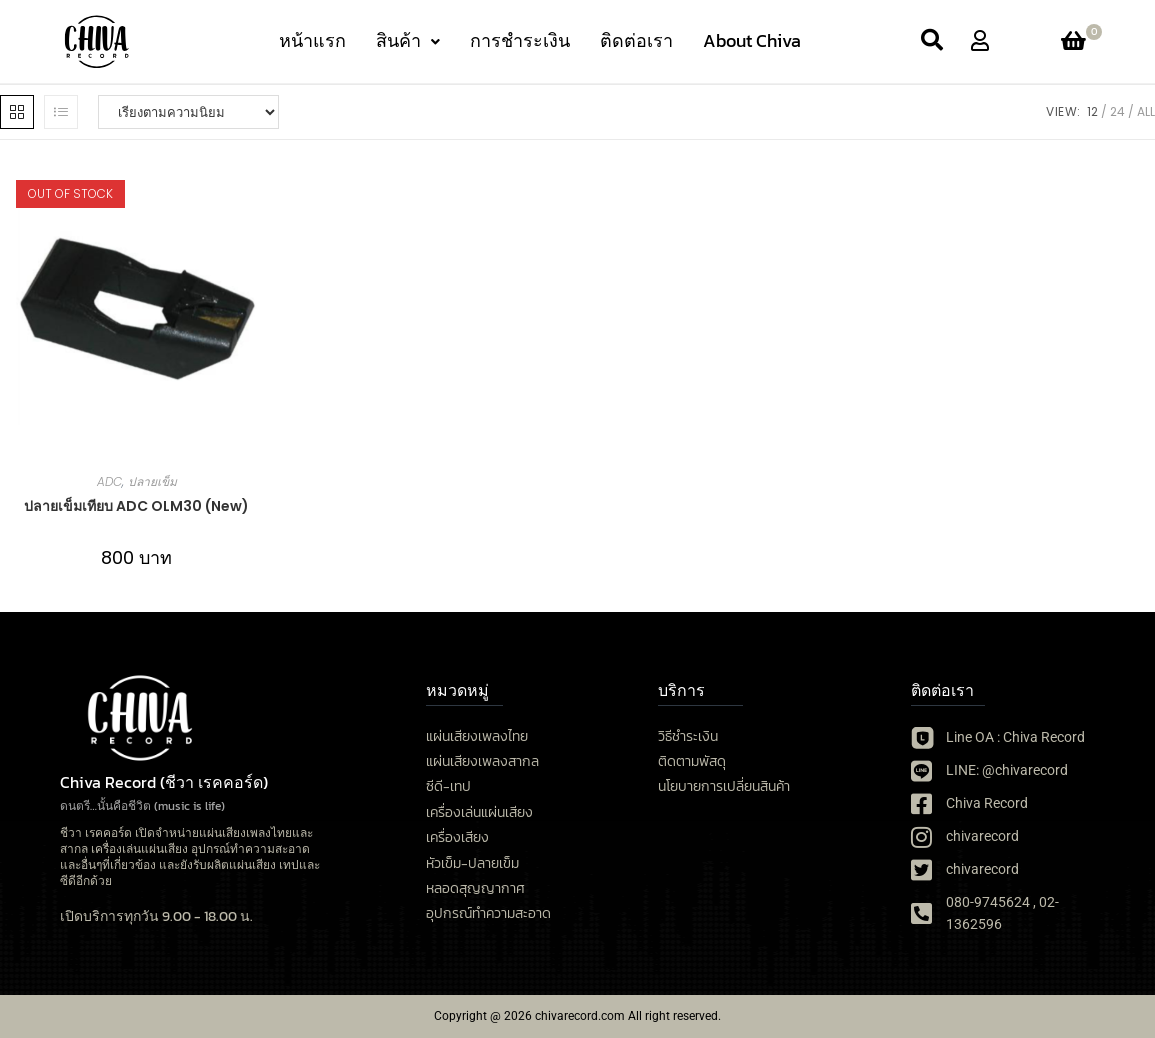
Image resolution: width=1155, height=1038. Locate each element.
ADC (109, 481)
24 (1117, 111)
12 (1092, 111)
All (1146, 111)
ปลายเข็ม (152, 481)
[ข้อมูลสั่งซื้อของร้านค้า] (188, 112)
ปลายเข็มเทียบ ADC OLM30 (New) (136, 506)
